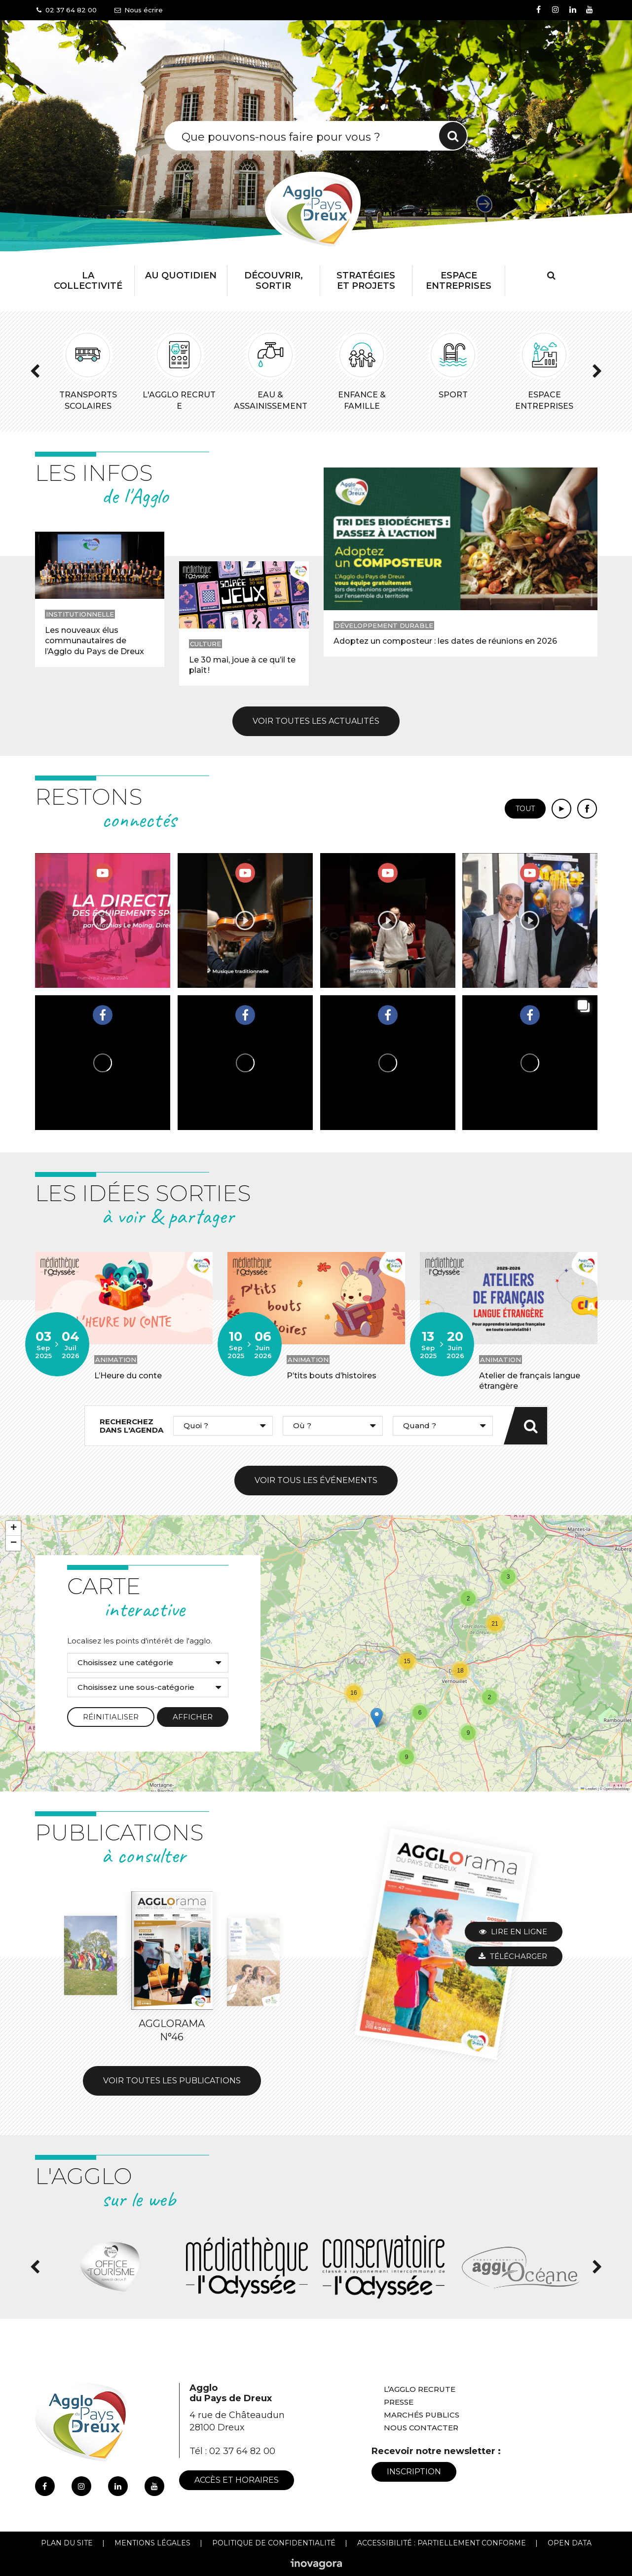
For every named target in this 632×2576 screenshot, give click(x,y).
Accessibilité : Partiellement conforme (441, 2542)
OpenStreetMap (616, 1789)
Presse (398, 2402)
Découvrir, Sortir (273, 280)
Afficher (193, 1716)
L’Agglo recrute (419, 2389)
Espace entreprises (458, 280)
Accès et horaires (236, 2480)
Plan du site (67, 2542)
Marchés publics (421, 2415)
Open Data (570, 2542)
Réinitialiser (111, 1716)
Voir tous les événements (316, 1480)
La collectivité (88, 280)
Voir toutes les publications (172, 2080)
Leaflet (588, 1789)
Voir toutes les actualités (316, 721)
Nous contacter (421, 2427)
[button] (508, 1577)
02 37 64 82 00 (242, 2451)
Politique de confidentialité (273, 2542)
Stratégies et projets (365, 280)
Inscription (414, 2471)
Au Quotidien (181, 275)
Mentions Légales (152, 2542)
